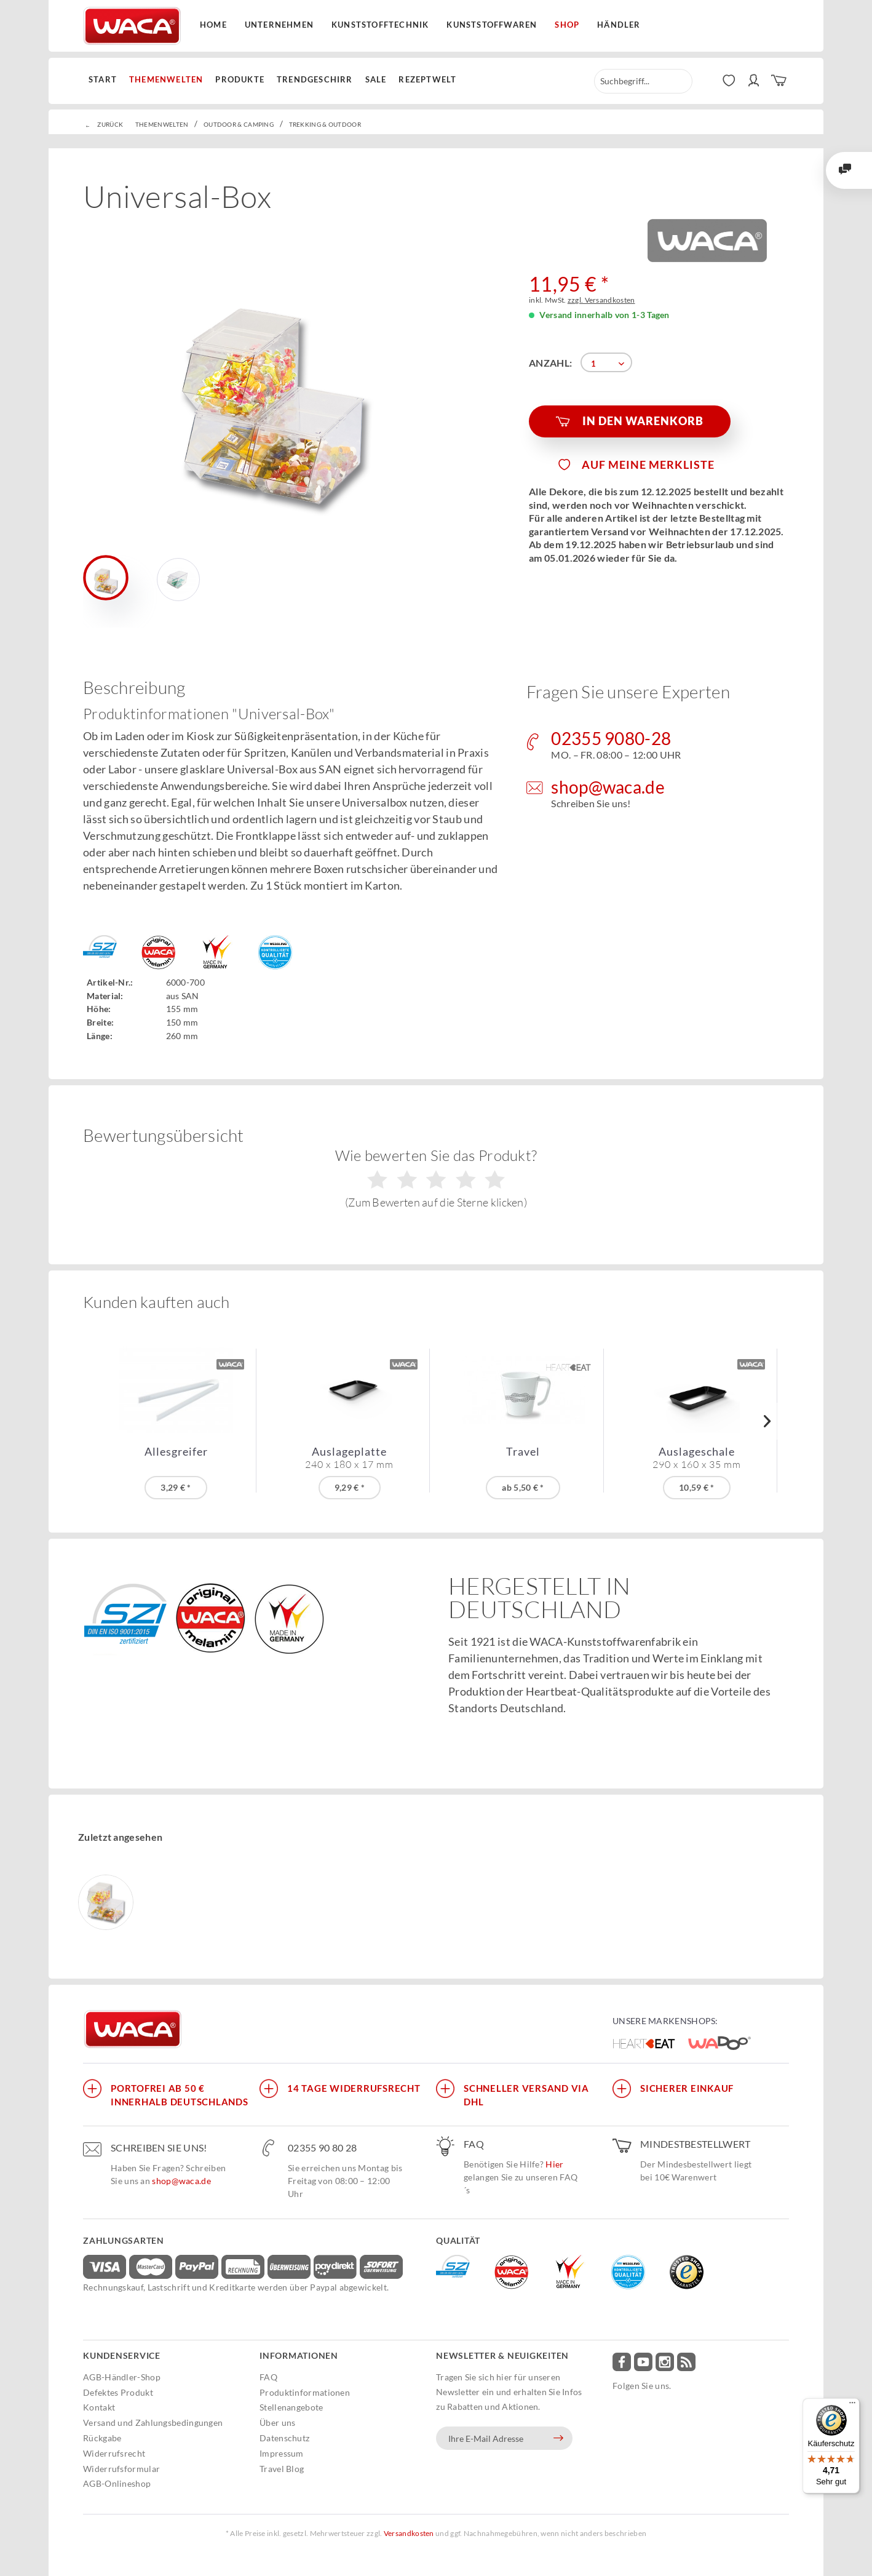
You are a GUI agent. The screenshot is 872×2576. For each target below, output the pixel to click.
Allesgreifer (176, 1451)
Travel (523, 1451)
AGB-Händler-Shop (122, 2377)
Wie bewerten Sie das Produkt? (436, 1177)
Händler (618, 25)
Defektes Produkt (118, 2392)
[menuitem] (106, 80)
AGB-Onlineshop (117, 2483)
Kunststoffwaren (491, 25)
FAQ (268, 2377)
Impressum (282, 2453)
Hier (554, 2164)
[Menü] (852, 2405)
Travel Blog (282, 2468)
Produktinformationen (305, 2392)
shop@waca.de (181, 2180)
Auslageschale (696, 1457)
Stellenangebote (291, 2407)
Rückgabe (102, 2438)
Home (213, 25)
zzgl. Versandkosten (601, 300)
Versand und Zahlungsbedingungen (153, 2422)
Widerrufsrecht (114, 2453)
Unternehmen (279, 25)
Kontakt (99, 2407)
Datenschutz (284, 2438)
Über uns (277, 2422)
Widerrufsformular (121, 2468)
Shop (567, 25)
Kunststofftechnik (380, 25)
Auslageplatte (349, 1457)
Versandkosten (409, 2533)
